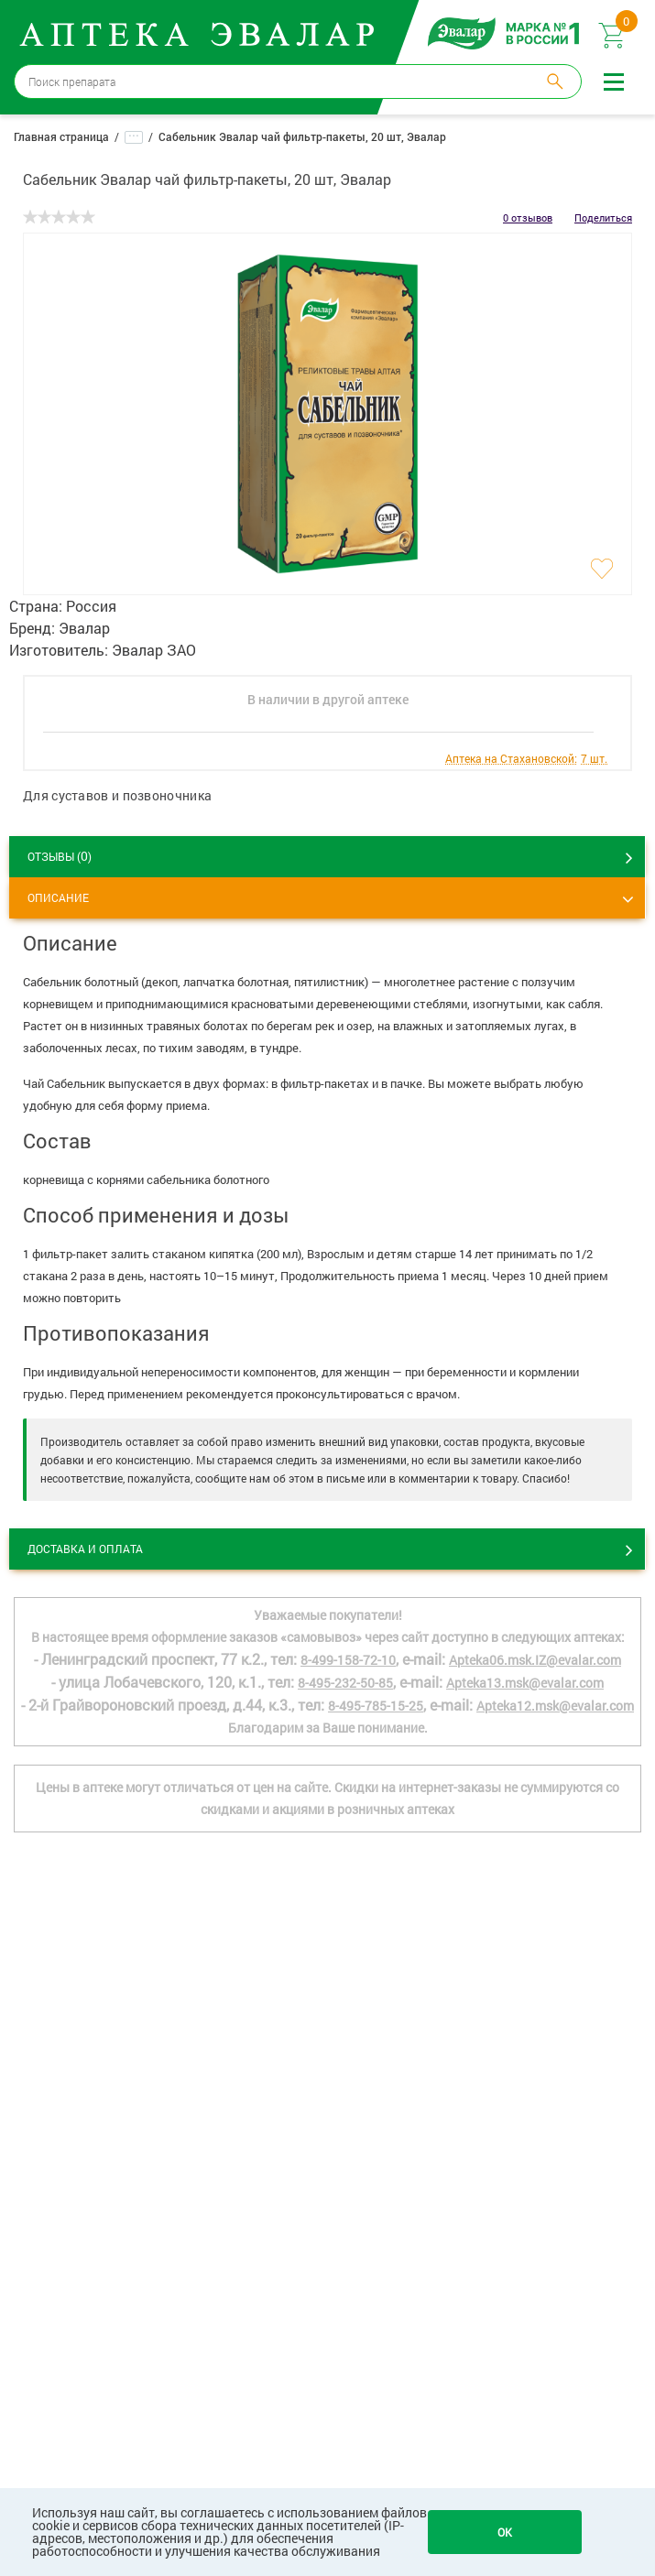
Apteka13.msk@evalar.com (525, 1682)
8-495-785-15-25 (375, 1705)
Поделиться (603, 217)
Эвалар (84, 627)
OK (504, 2532)
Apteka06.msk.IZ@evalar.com (535, 1659)
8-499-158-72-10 (348, 1659)
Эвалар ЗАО (154, 649)
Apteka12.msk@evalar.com (555, 1705)
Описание (58, 897)
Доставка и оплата (85, 1548)
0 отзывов (527, 217)
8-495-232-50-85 (345, 1682)
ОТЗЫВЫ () (59, 855)
